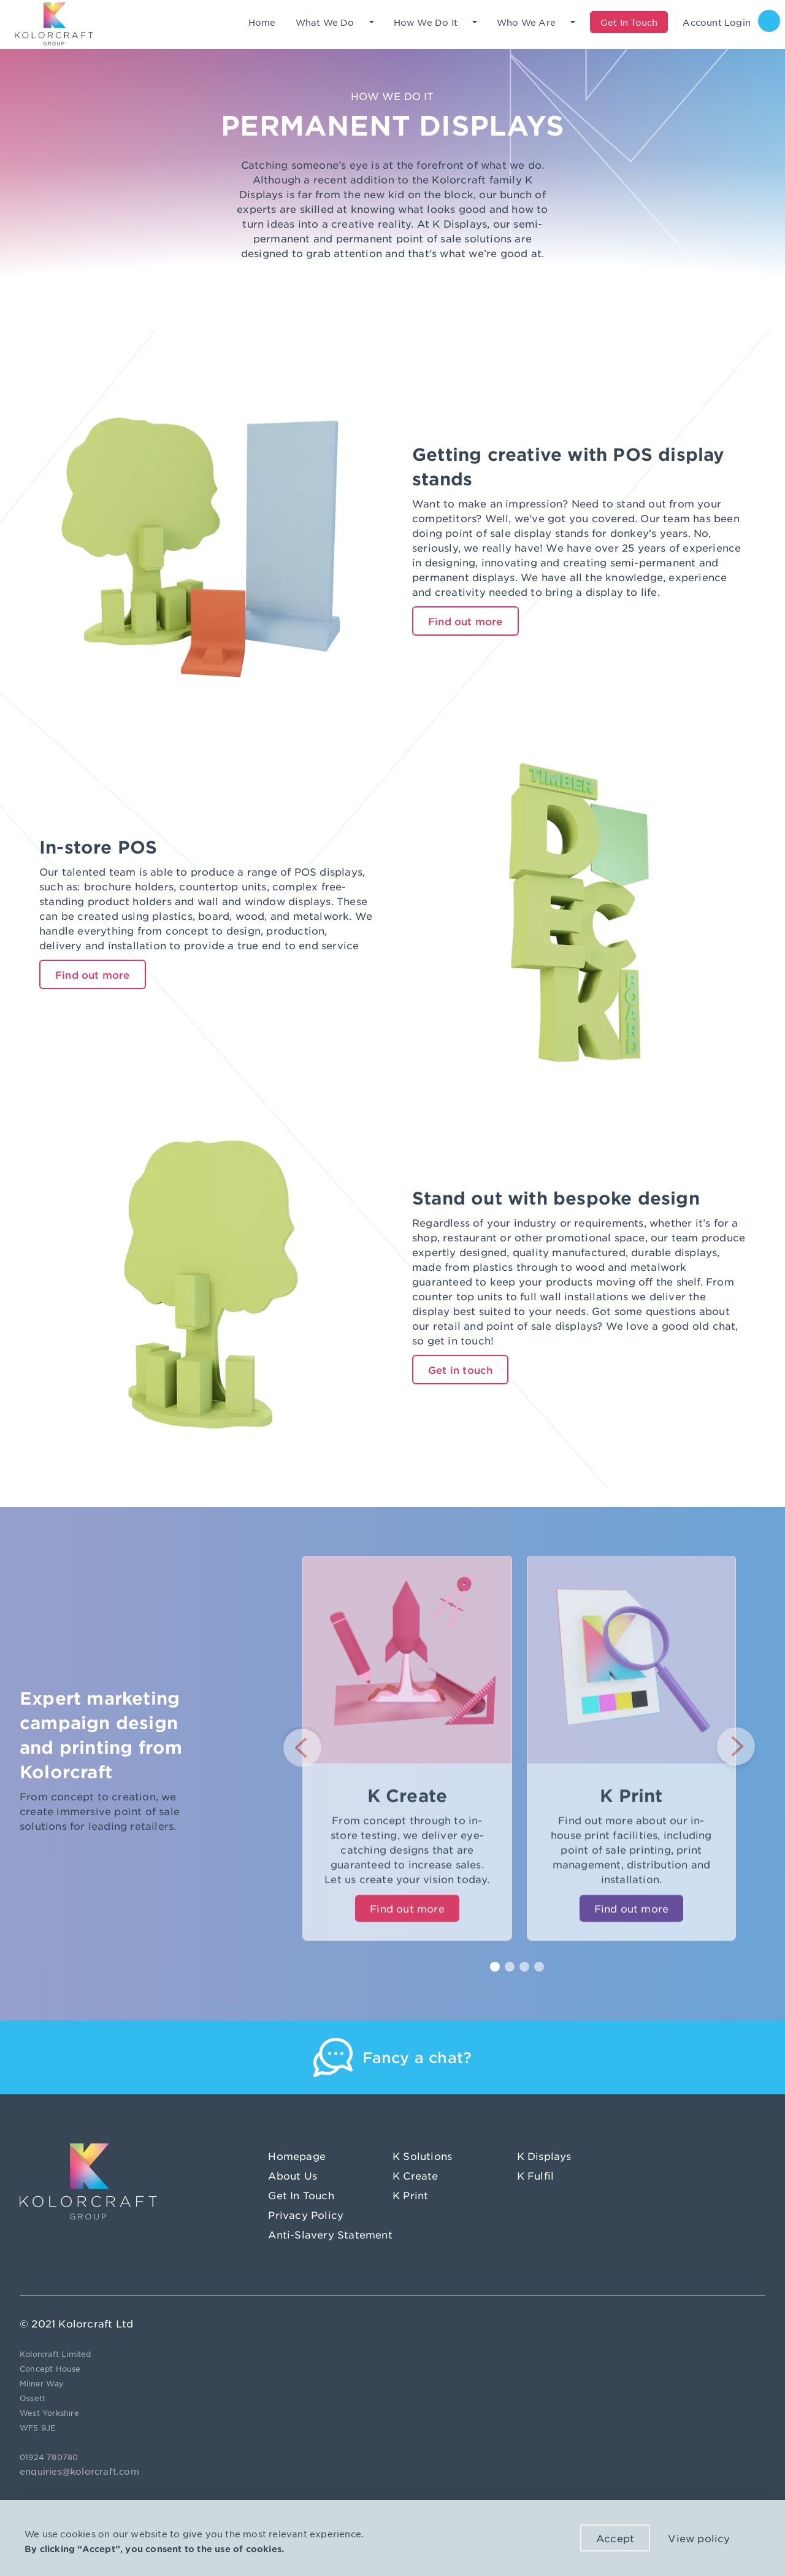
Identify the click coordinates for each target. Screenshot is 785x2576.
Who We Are (526, 22)
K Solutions (422, 2156)
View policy (699, 2538)
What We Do (325, 22)
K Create (415, 2175)
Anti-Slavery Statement (330, 2234)
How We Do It (426, 22)
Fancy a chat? (417, 2057)
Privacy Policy (305, 2214)
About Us (292, 2175)
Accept (615, 2538)
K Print (410, 2195)
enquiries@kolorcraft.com (79, 2471)
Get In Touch (301, 2195)
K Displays (544, 2156)
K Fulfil (535, 2175)
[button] (302, 1749)
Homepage (297, 2156)
